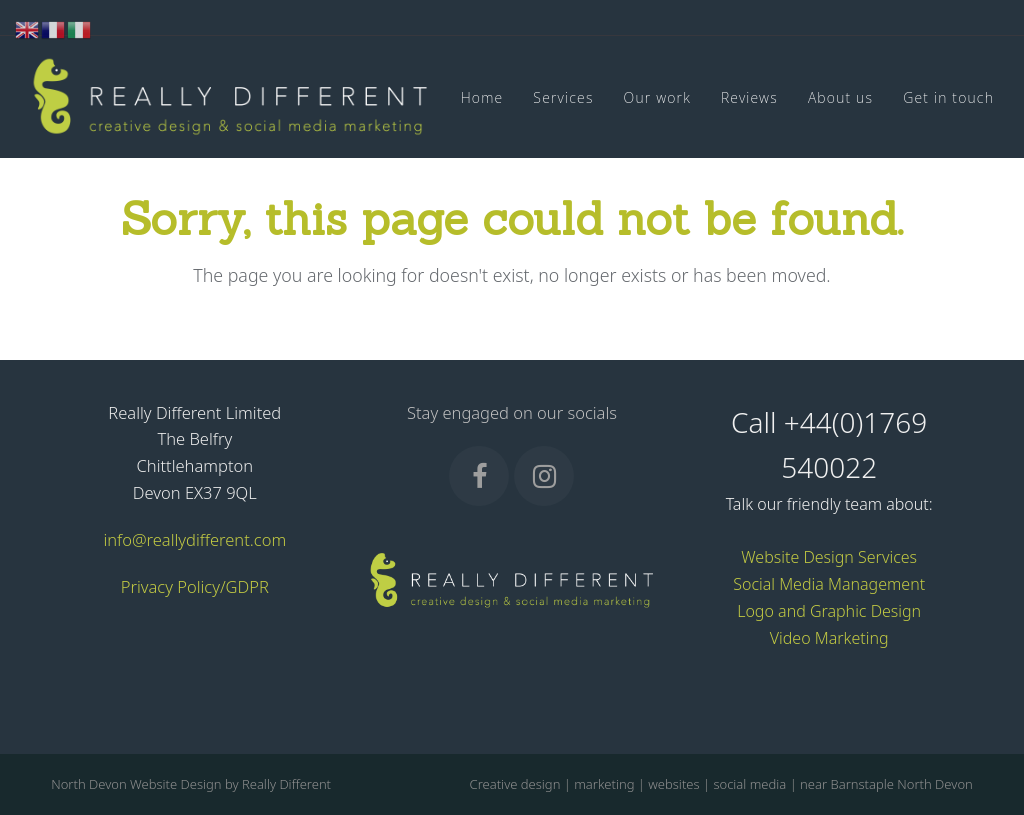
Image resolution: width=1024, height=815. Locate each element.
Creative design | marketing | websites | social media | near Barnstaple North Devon (721, 784)
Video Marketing (829, 638)
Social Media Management (829, 584)
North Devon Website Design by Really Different (191, 784)
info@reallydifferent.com (194, 539)
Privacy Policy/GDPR (195, 586)
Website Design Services (829, 557)
